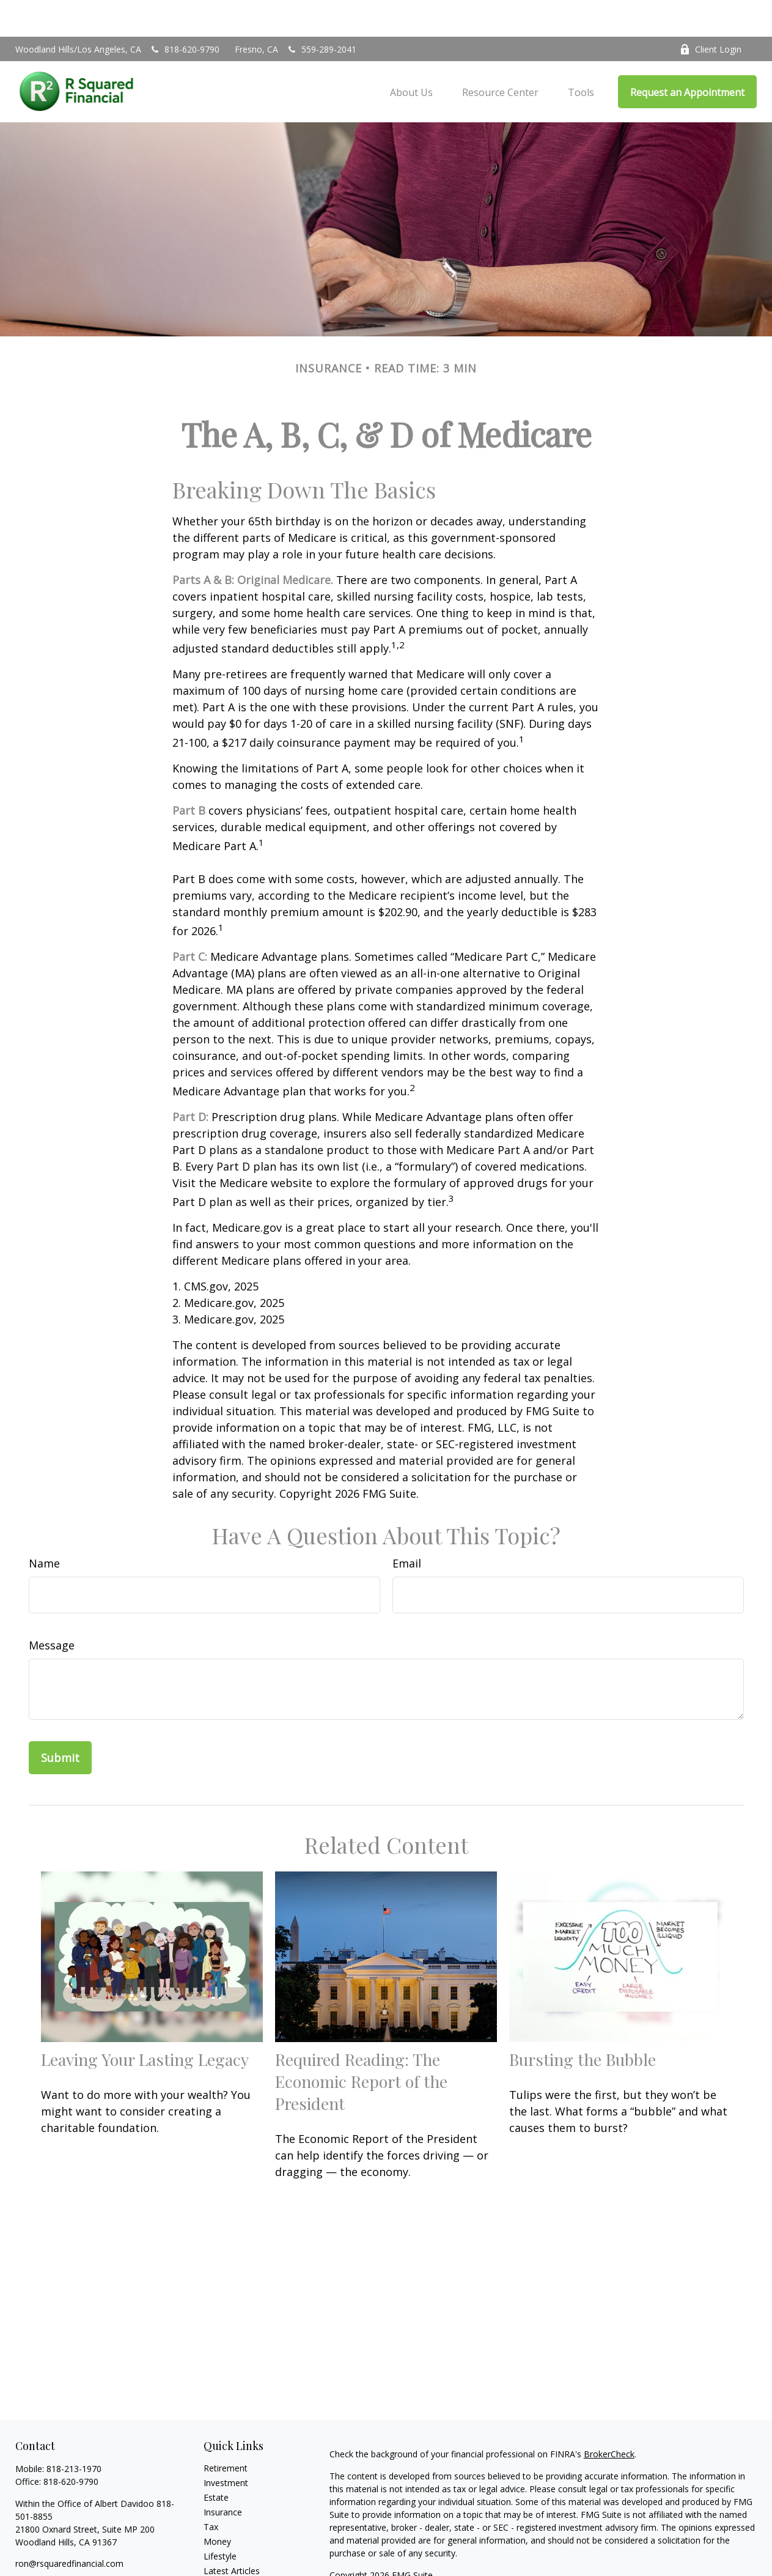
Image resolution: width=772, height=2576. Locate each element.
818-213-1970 (73, 2432)
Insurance (223, 2475)
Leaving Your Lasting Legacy (145, 2023)
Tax (211, 2490)
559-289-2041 (321, 12)
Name (44, 1526)
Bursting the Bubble (582, 2023)
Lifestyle (220, 2519)
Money (217, 2505)
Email (406, 1526)
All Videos (222, 2549)
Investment (226, 2446)
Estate (216, 2461)
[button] (411, 55)
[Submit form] (60, 1721)
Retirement (226, 2431)
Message (52, 1608)
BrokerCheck (609, 2417)
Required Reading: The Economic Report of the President (361, 2045)
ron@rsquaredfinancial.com (69, 2527)
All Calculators (231, 2563)
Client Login (710, 12)
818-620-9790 (184, 12)
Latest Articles (232, 2534)
